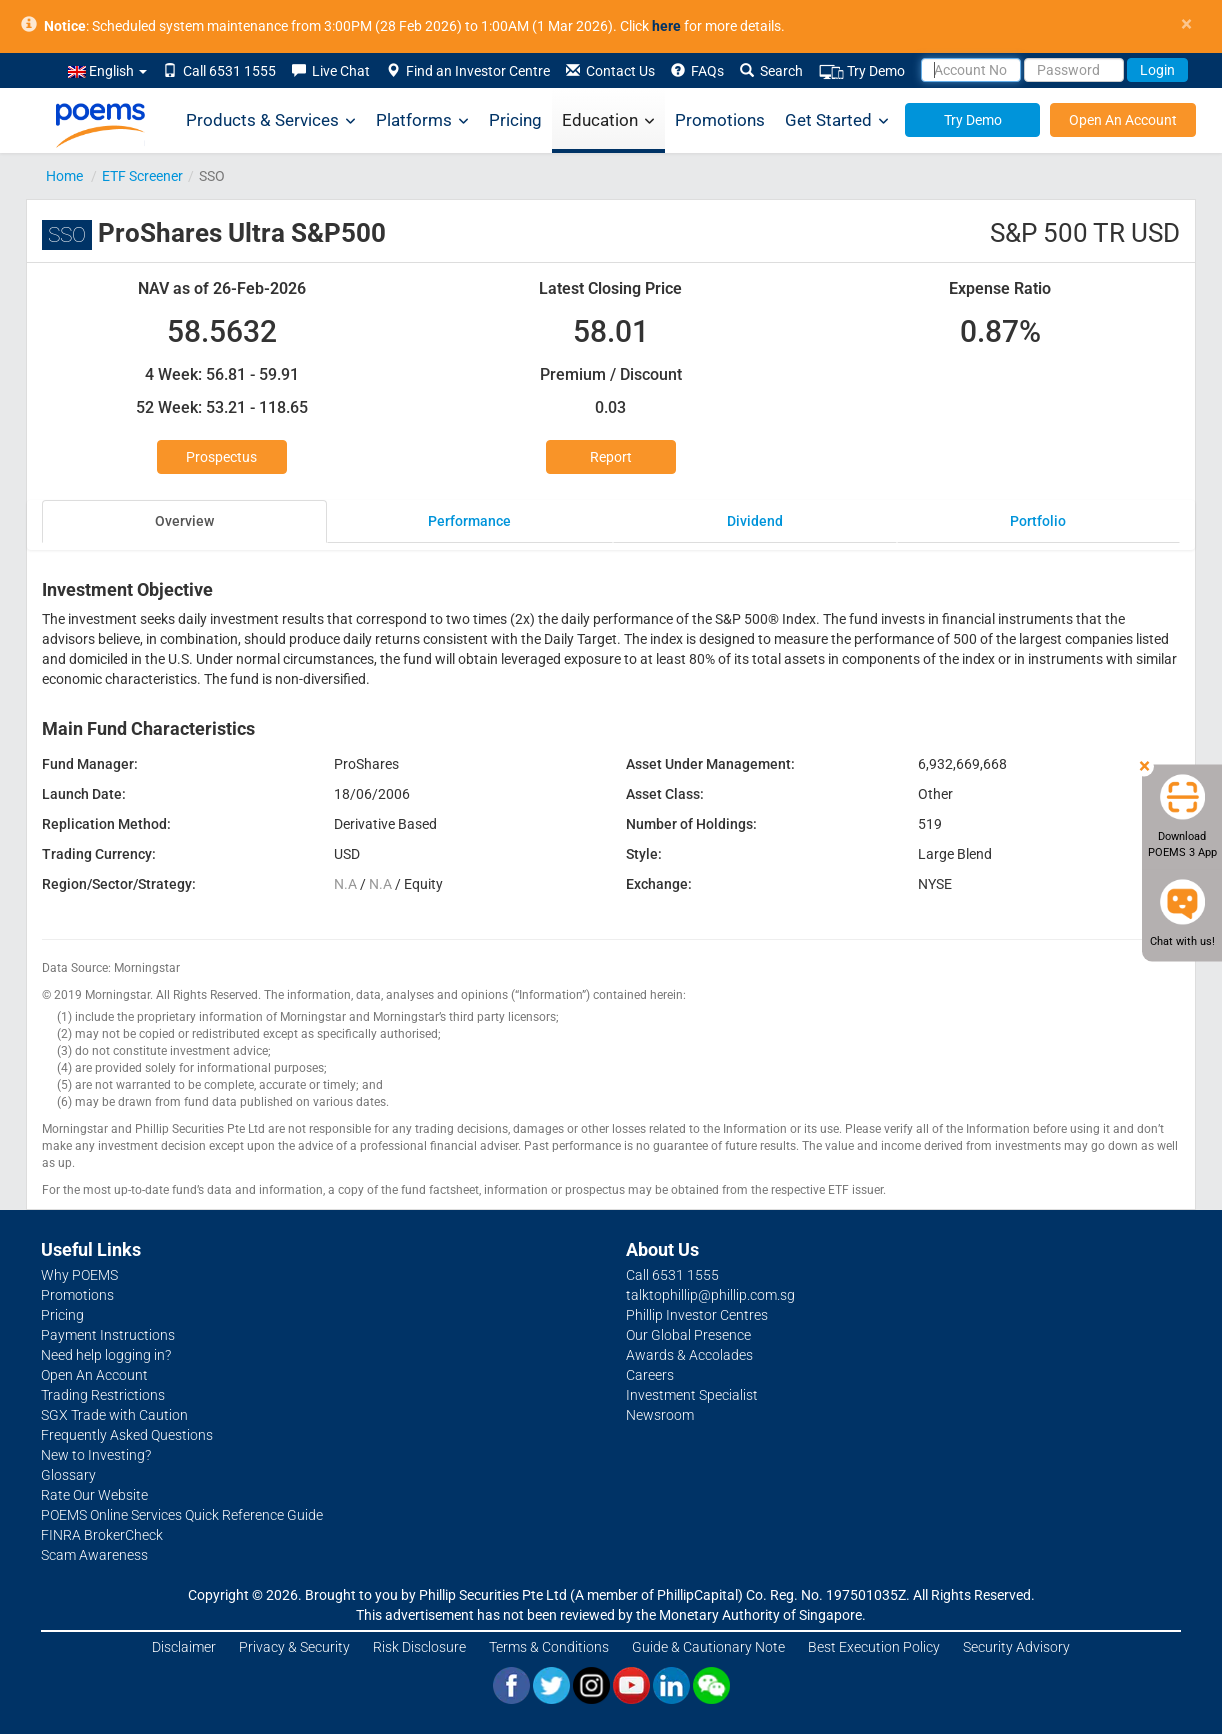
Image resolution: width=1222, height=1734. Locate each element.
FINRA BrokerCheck (102, 1535)
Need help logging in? (106, 1355)
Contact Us (610, 71)
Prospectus (221, 457)
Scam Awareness (94, 1555)
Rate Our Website (94, 1495)
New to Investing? (96, 1455)
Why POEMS (79, 1275)
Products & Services (271, 120)
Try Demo (862, 71)
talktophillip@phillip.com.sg (710, 1295)
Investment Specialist (692, 1395)
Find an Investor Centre (468, 71)
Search (771, 71)
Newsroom (660, 1415)
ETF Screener (142, 176)
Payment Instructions (108, 1335)
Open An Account (1123, 120)
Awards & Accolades (689, 1355)
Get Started (837, 120)
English (107, 71)
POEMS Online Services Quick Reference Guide (182, 1515)
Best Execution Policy (874, 1647)
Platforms (422, 120)
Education (608, 120)
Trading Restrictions (103, 1395)
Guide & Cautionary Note (708, 1647)
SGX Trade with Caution (114, 1415)
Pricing (515, 120)
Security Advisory (1016, 1647)
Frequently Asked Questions (127, 1435)
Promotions (720, 120)
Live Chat (331, 71)
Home (64, 176)
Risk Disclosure (419, 1647)
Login (1157, 70)
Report (611, 457)
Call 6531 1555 (219, 71)
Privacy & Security (294, 1647)
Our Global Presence (688, 1335)
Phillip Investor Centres (697, 1315)
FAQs (697, 71)
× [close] (1186, 24)
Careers (650, 1375)
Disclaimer (184, 1647)
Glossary (68, 1475)
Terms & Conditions (549, 1647)
